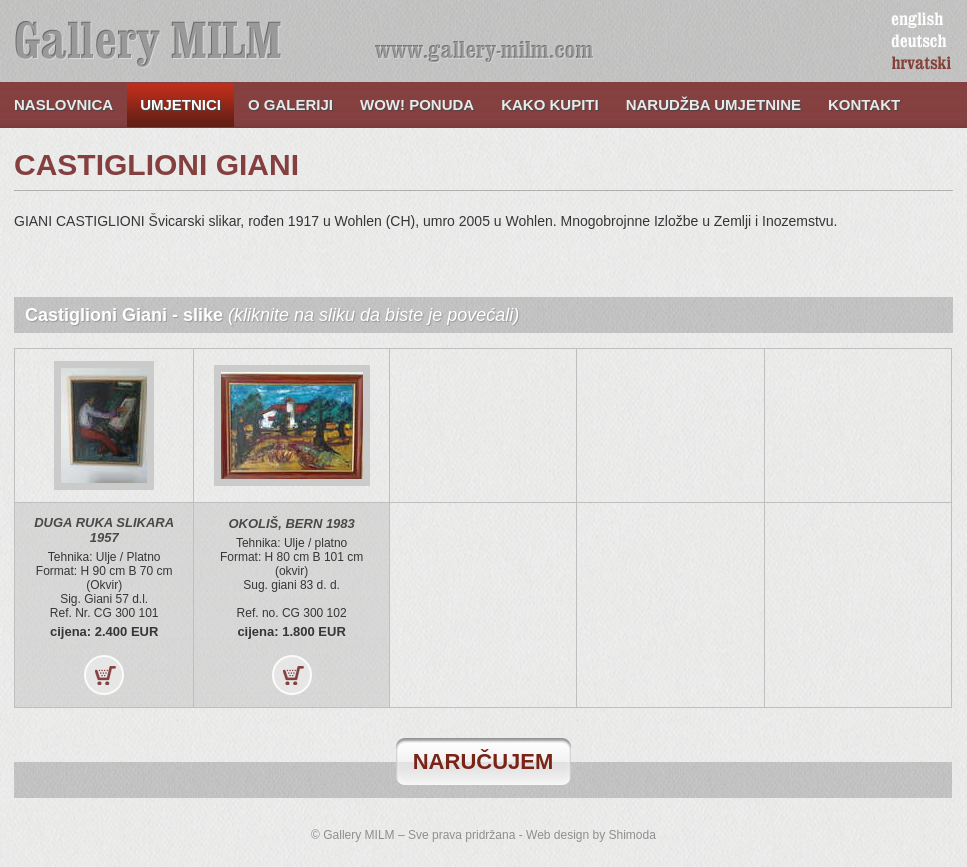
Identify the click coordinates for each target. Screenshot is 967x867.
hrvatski (921, 64)
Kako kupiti (550, 104)
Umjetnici (180, 104)
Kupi (104, 675)
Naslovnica (63, 104)
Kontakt (864, 104)
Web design (557, 835)
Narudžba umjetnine (713, 104)
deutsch (919, 42)
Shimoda (632, 835)
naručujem (483, 761)
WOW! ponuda (417, 104)
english (917, 20)
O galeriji (290, 104)
